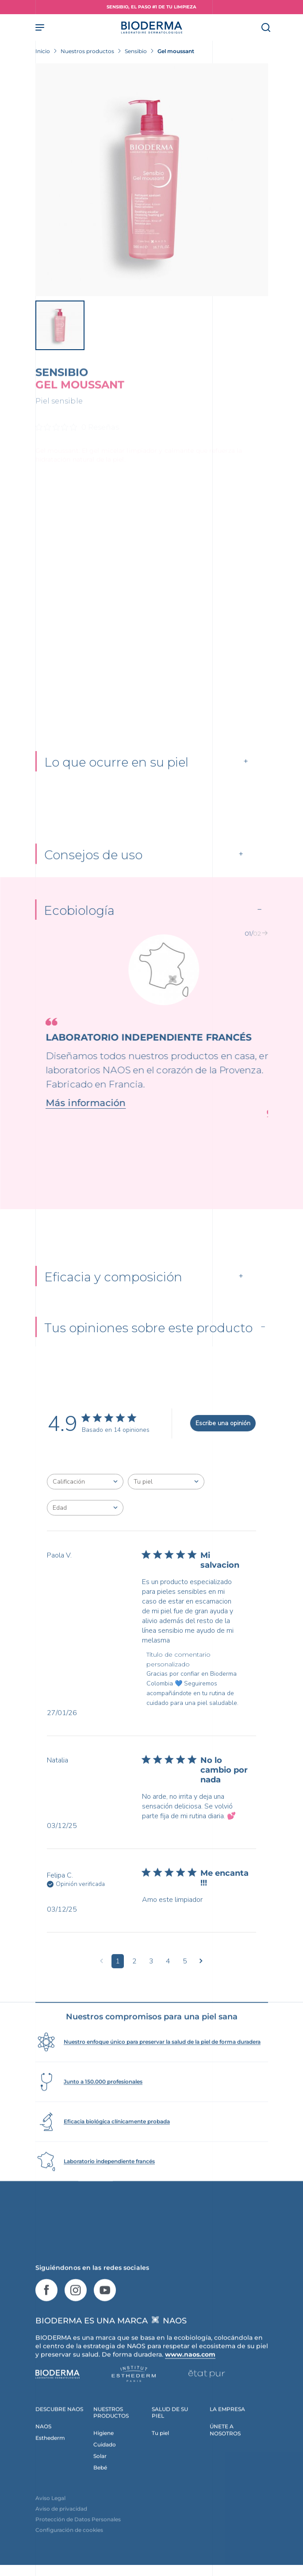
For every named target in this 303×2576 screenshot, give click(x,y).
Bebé (100, 2491)
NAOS (43, 2450)
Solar (100, 2479)
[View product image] (151, 179)
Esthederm (50, 2461)
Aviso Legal (50, 2521)
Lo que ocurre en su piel (116, 775)
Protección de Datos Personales (78, 2543)
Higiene (103, 2456)
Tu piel (160, 2456)
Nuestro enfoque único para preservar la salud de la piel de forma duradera (162, 2065)
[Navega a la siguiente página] (201, 1985)
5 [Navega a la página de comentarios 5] (185, 1985)
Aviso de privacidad (61, 2532)
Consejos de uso (93, 875)
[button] (245, 952)
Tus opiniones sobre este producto (148, 1351)
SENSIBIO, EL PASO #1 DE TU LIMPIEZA (151, 7)
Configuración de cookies (69, 2553)
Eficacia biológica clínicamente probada (117, 2145)
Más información (75, 1122)
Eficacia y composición (113, 1299)
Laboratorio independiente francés (109, 2185)
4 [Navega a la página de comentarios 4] (168, 1985)
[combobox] (85, 1505)
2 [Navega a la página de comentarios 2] (134, 1985)
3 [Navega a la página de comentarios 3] (151, 1985)
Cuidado (104, 2468)
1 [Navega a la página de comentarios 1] (117, 1985)
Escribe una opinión (223, 1447)
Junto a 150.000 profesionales (103, 2105)
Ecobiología (79, 929)
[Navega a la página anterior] (101, 1985)
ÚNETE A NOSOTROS (225, 2453)
